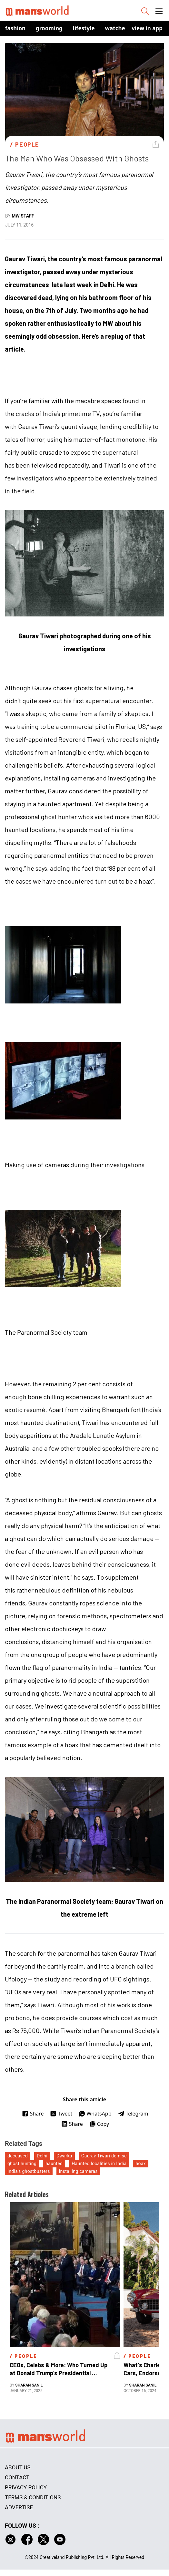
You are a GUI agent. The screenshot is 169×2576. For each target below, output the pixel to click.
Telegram (133, 2113)
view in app (147, 28)
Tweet (61, 2113)
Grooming (49, 28)
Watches (116, 28)
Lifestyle (84, 28)
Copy (99, 2123)
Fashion (15, 28)
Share (33, 2113)
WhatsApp (95, 2113)
